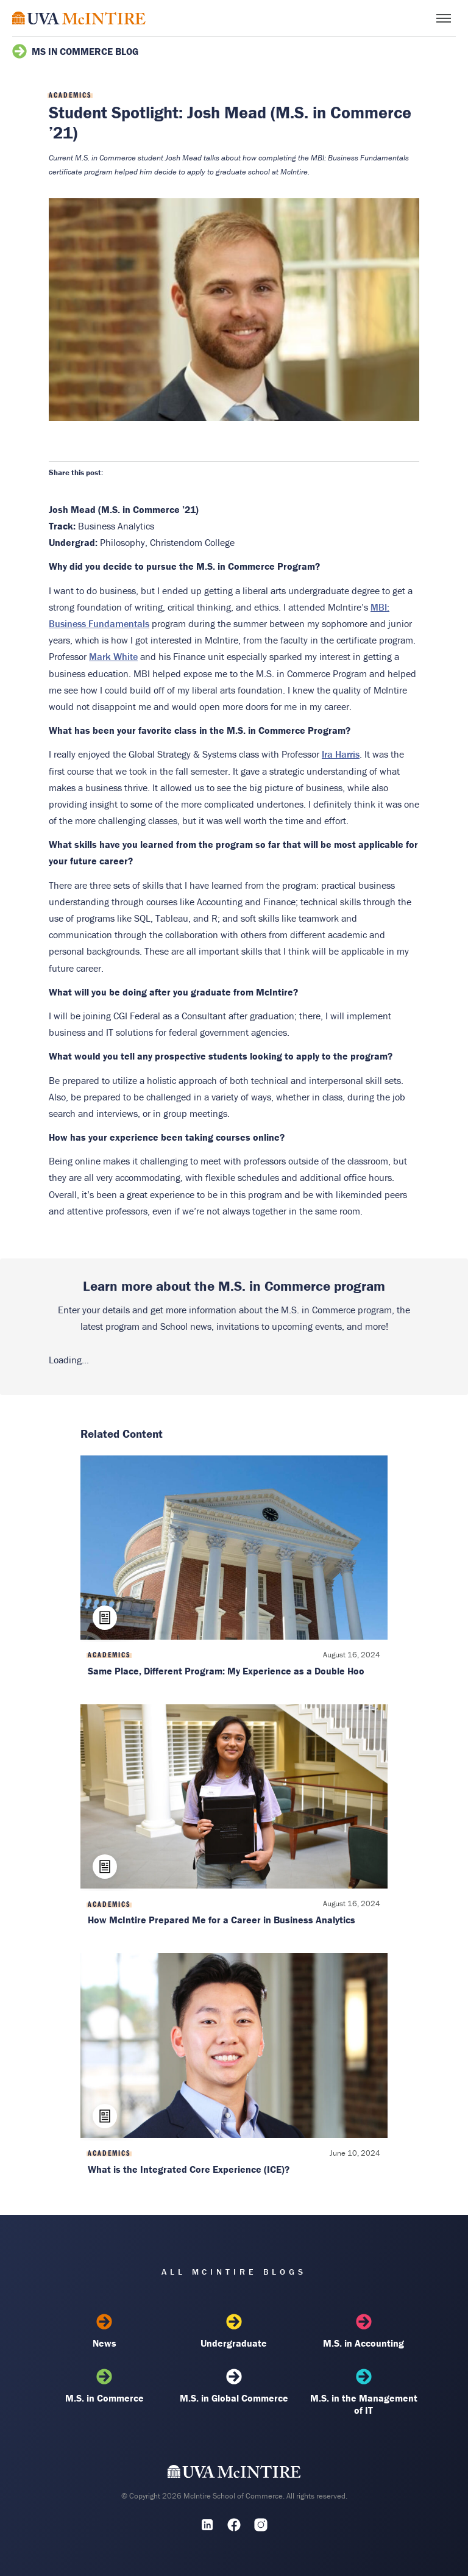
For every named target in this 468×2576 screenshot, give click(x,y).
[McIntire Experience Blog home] (79, 18)
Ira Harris (341, 754)
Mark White (113, 656)
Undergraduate (234, 2331)
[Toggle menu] (443, 18)
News (104, 2331)
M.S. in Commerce (104, 2386)
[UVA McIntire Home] (234, 2474)
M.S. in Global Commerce (234, 2386)
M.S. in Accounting (363, 2331)
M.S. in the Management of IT (363, 2392)
